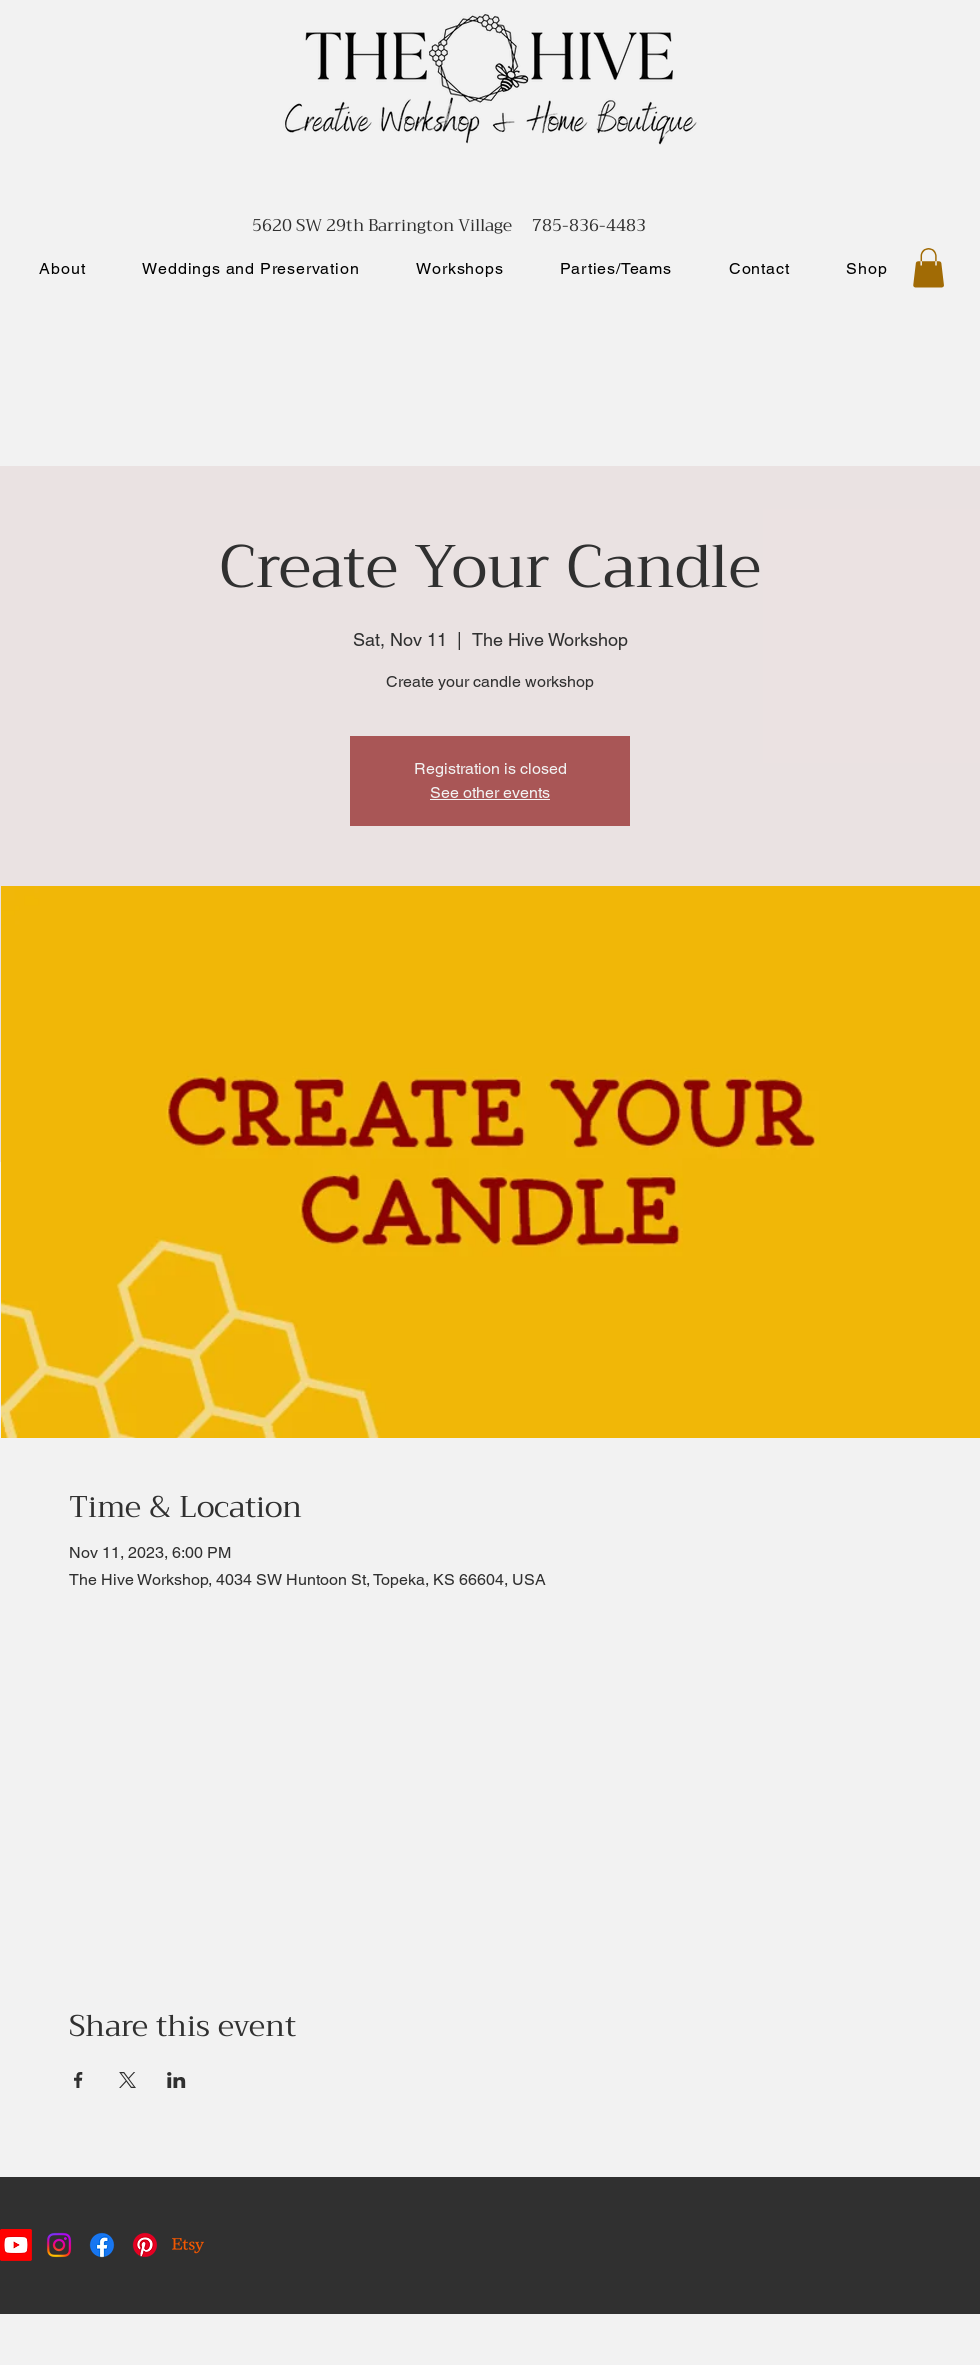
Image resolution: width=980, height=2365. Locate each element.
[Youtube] (16, 2245)
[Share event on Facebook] (78, 2080)
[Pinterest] (145, 2245)
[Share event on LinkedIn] (176, 2080)
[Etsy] (188, 2245)
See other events (490, 792)
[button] (928, 267)
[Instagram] (59, 2245)
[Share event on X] (127, 2080)
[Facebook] (102, 2245)
